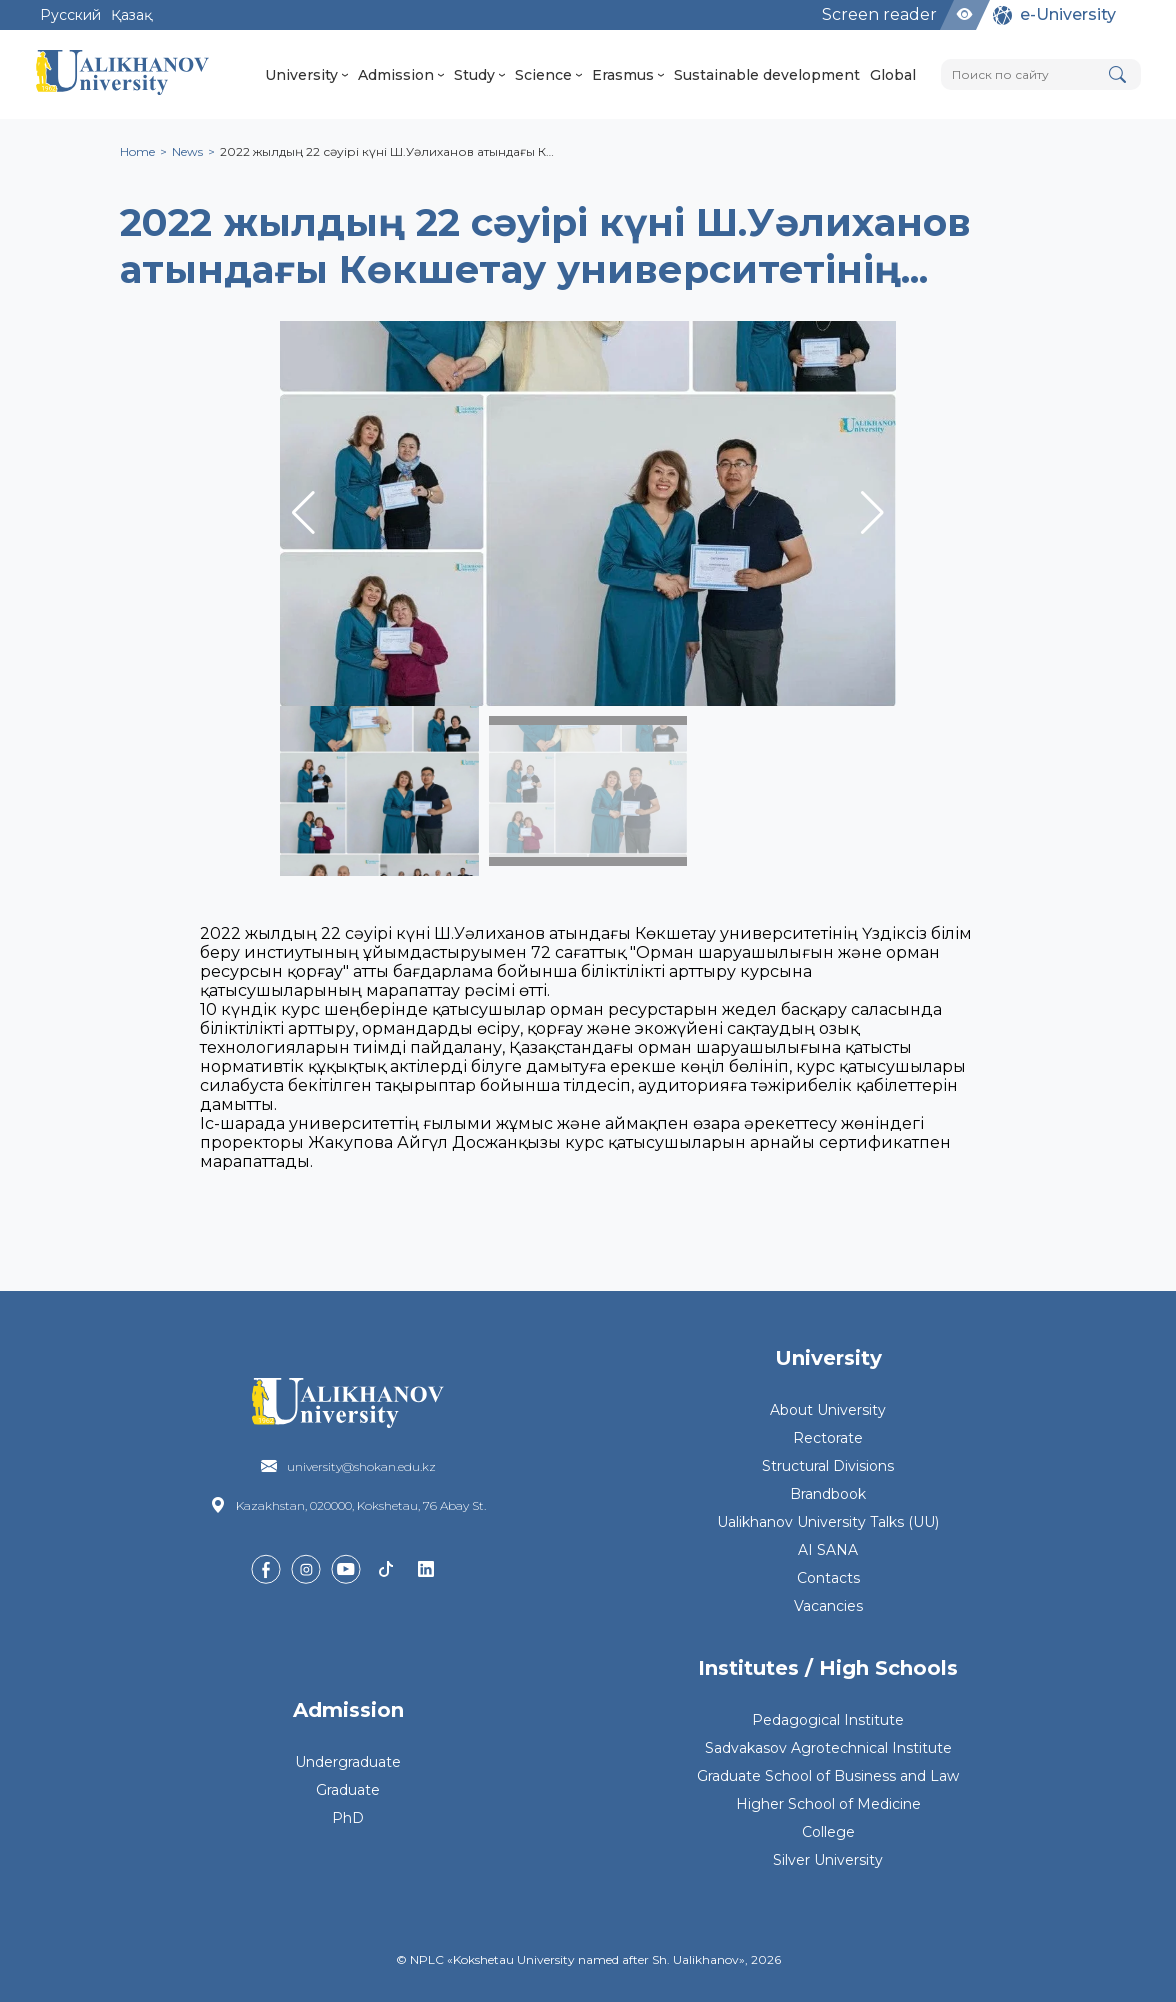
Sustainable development (767, 75)
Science (548, 75)
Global (893, 75)
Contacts (828, 1578)
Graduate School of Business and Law (828, 1776)
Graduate (348, 1790)
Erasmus (628, 75)
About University (828, 1410)
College (828, 1832)
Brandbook (828, 1494)
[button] (872, 513)
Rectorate (828, 1438)
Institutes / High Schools (828, 1668)
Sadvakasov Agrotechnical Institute (828, 1748)
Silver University (828, 1860)
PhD (348, 1818)
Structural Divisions (828, 1466)
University (306, 75)
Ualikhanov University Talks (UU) (828, 1522)
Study (479, 75)
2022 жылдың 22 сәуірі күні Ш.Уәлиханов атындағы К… (387, 151)
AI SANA (828, 1550)
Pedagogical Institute (828, 1720)
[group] (588, 513)
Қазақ (131, 15)
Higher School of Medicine (828, 1804)
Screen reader (879, 14)
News (187, 151)
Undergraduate (348, 1762)
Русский (70, 15)
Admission (401, 75)
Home (137, 151)
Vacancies (828, 1606)
